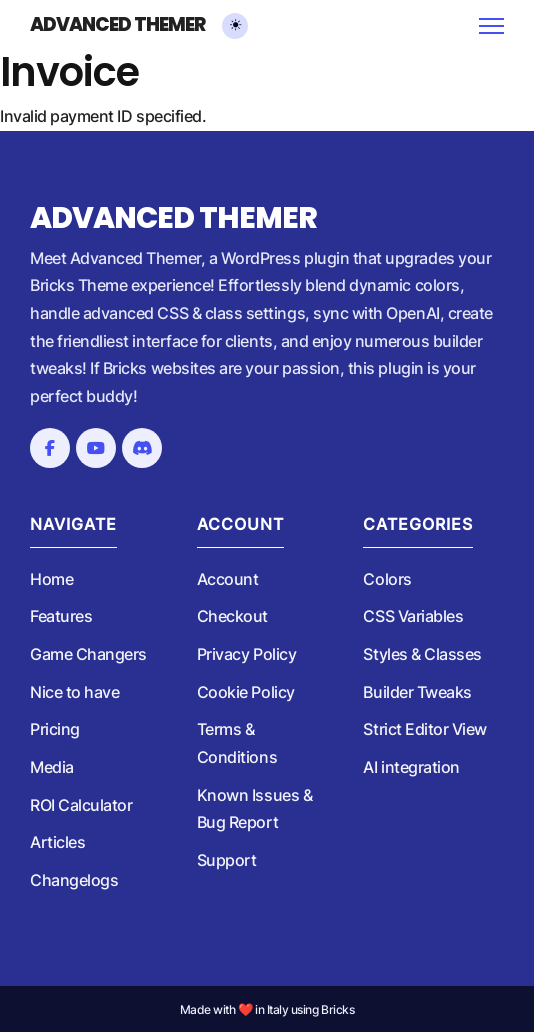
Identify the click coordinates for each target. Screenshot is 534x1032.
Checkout (232, 616)
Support (227, 860)
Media (52, 767)
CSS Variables (413, 616)
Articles (57, 842)
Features (61, 616)
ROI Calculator (81, 805)
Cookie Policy (246, 692)
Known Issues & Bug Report (254, 809)
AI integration (411, 767)
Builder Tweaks (417, 692)
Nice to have (74, 692)
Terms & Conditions (237, 743)
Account (228, 579)
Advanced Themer (117, 25)
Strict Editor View (425, 729)
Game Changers (88, 654)
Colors (387, 579)
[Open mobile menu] (491, 26)
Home (51, 579)
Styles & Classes (422, 654)
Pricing (55, 729)
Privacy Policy (246, 654)
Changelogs (74, 880)
